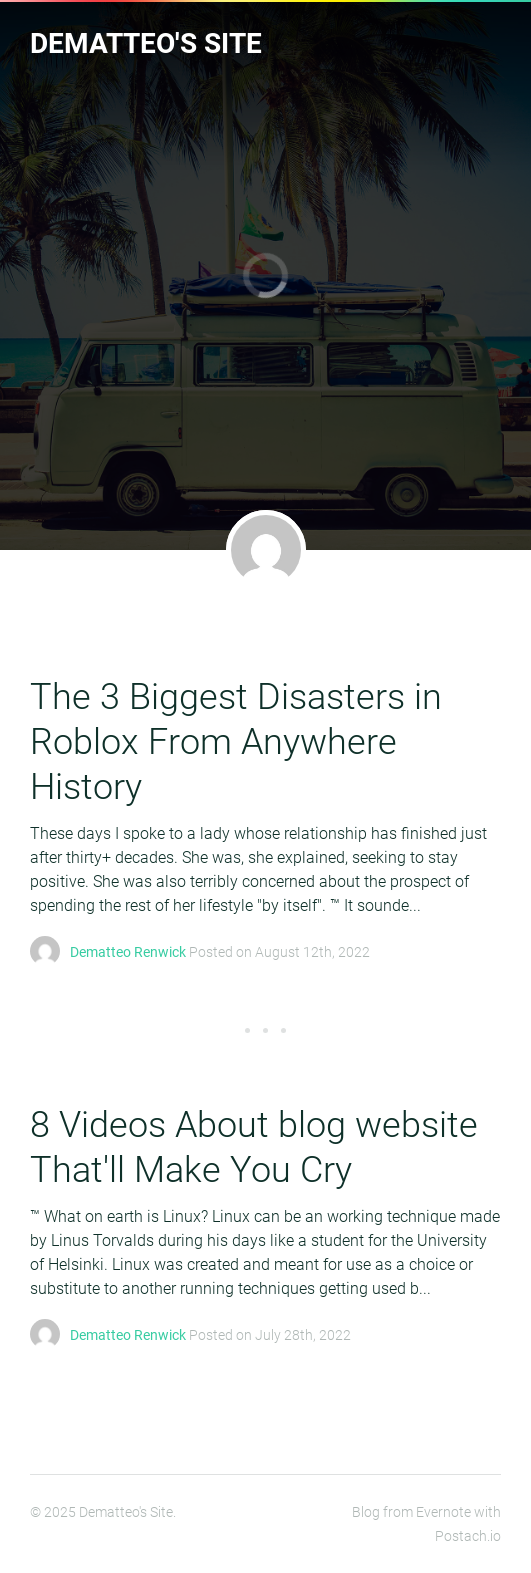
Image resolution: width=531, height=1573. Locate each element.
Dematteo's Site (146, 43)
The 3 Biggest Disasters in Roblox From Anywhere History (236, 742)
